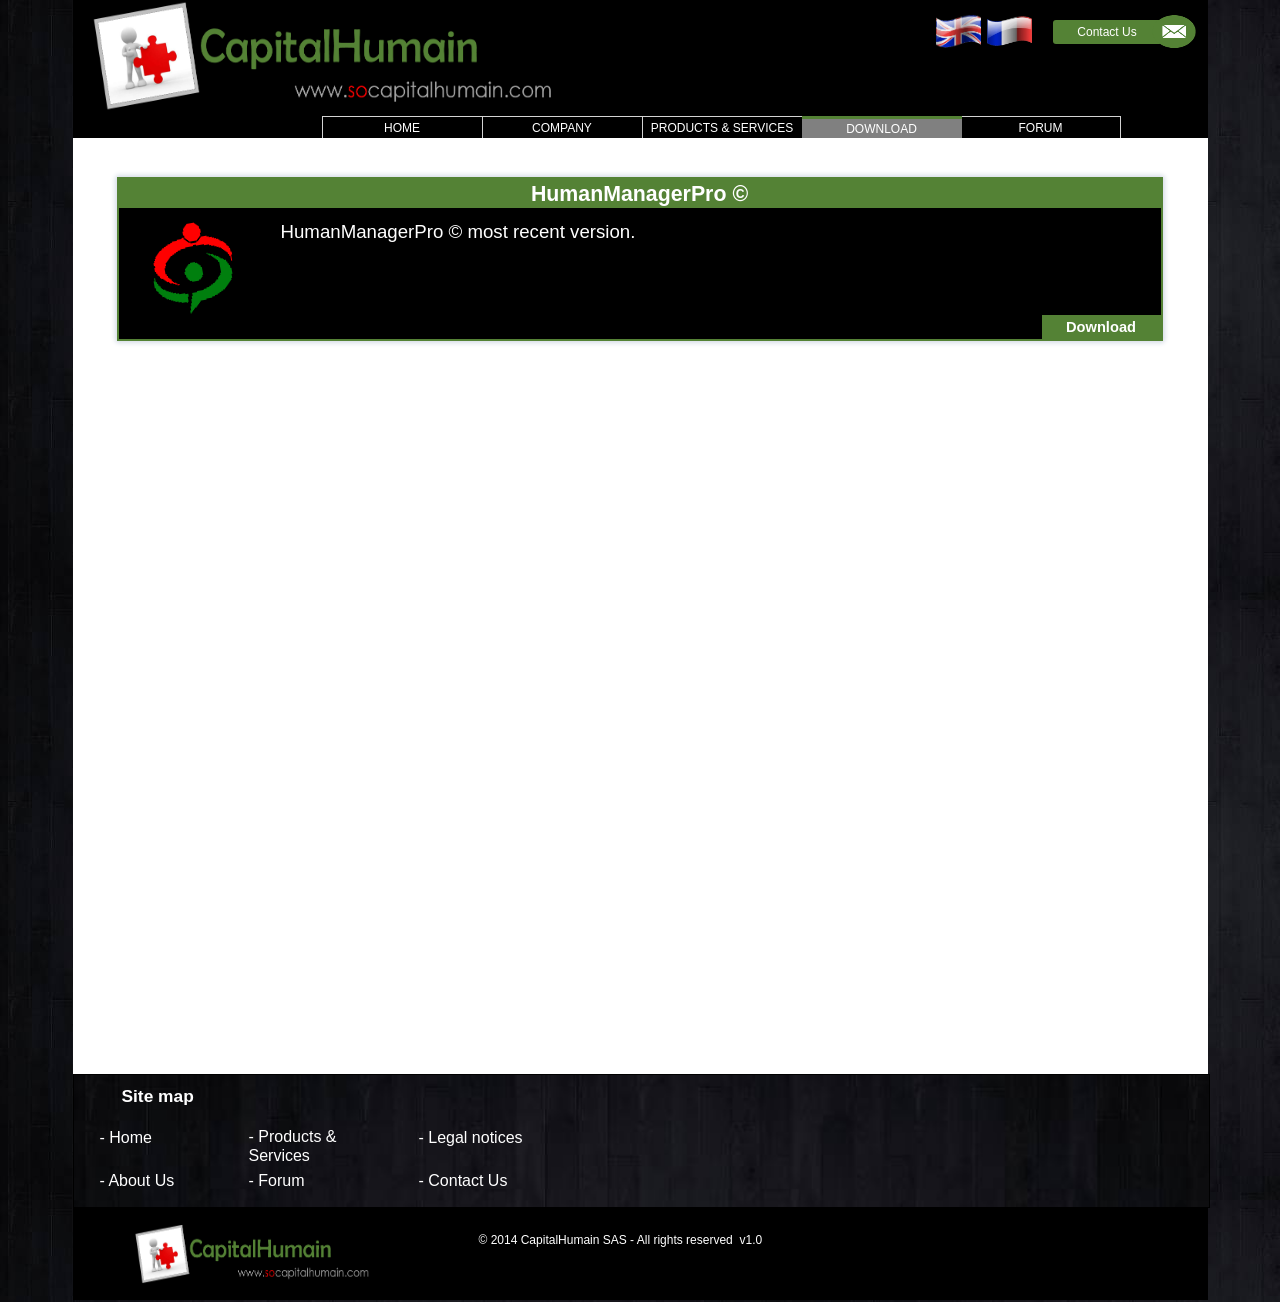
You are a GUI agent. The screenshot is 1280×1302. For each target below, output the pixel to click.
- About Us (137, 1180)
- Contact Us (463, 1180)
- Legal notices (471, 1136)
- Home (126, 1136)
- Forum (277, 1180)
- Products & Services (293, 1146)
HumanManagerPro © (639, 193)
